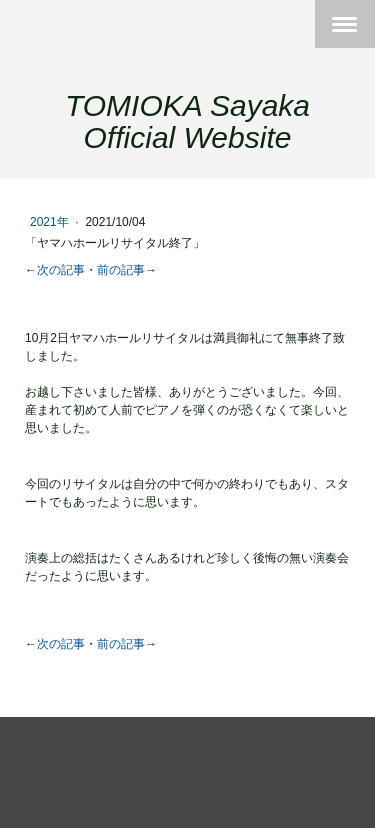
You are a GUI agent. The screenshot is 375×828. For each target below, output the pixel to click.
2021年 (51, 222)
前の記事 (121, 270)
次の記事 (61, 270)
